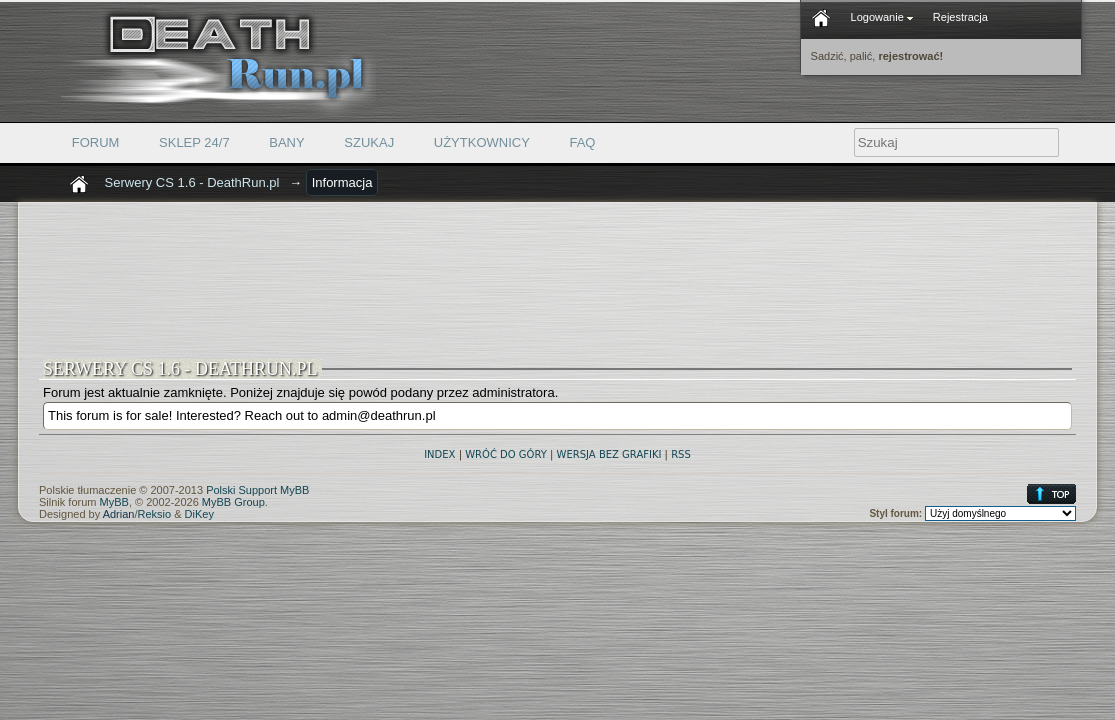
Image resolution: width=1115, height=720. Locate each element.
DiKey (199, 514)
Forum (96, 142)
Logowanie (882, 17)
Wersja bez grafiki (609, 454)
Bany (286, 142)
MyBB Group (233, 502)
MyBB (114, 502)
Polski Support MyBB (257, 490)
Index (439, 454)
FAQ (582, 142)
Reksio (155, 514)
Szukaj (369, 142)
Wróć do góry (506, 454)
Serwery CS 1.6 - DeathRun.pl (192, 182)
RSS (681, 454)
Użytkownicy (482, 142)
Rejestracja (960, 17)
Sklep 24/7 (194, 142)
